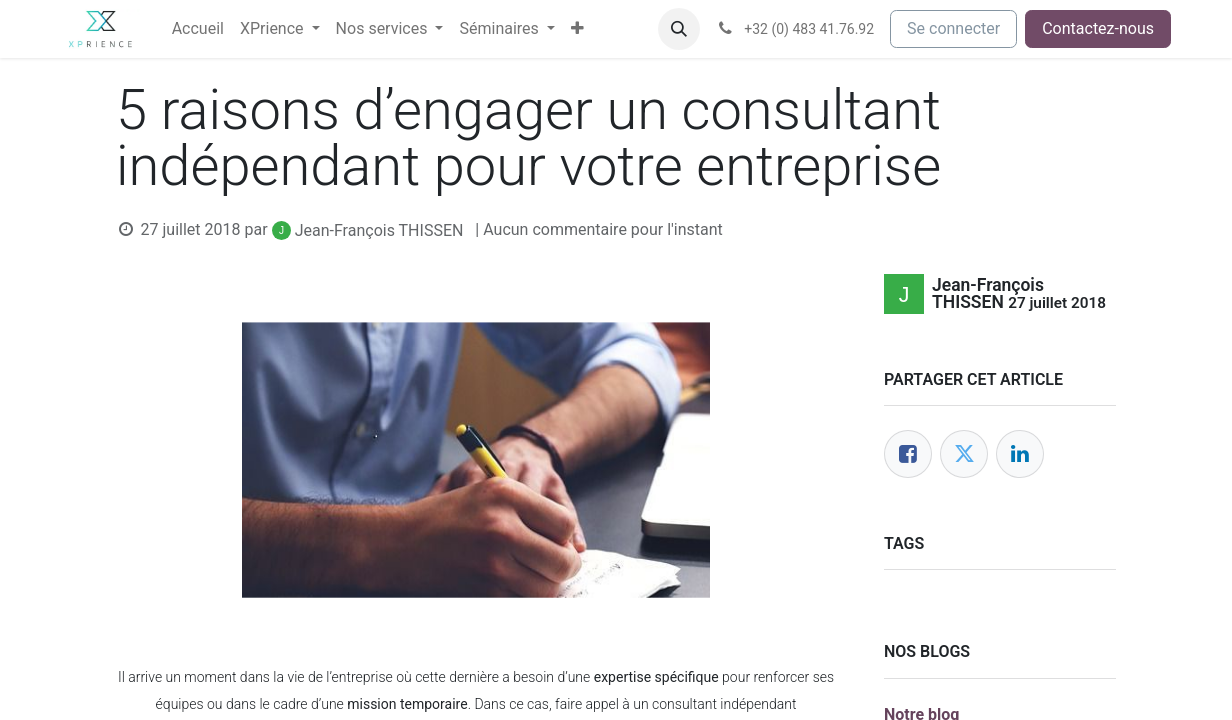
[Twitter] (964, 454)
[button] (679, 29)
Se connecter (953, 28)
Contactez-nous (1098, 28)
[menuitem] (198, 29)
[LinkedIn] (1020, 454)
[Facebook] (908, 454)
